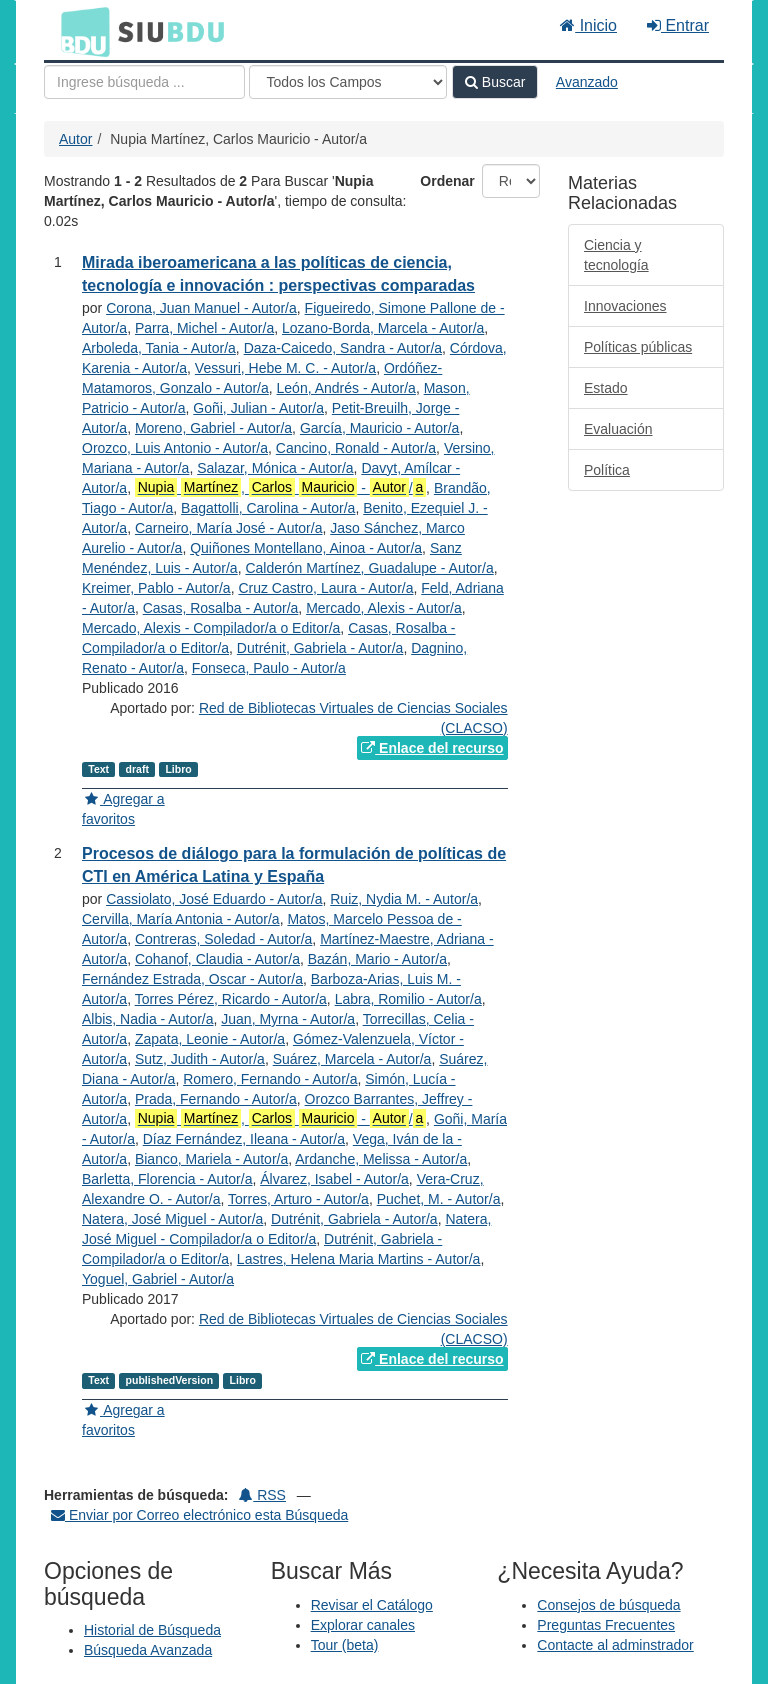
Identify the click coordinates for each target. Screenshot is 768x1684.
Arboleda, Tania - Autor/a (159, 348)
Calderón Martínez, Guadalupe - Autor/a (369, 568)
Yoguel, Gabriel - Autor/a (158, 1279)
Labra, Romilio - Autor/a (408, 999)
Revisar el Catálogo (372, 1605)
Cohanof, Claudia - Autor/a (217, 959)
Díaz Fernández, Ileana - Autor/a (244, 1139)
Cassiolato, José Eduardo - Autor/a (214, 899)
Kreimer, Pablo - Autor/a (156, 588)
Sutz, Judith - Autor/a (200, 1059)
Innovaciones (625, 306)
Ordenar (447, 181)
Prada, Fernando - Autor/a (216, 1099)
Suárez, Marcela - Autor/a (352, 1059)
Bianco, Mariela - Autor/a (211, 1159)
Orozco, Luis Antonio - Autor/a (175, 448)
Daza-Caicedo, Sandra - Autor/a (343, 348)
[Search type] (348, 82)
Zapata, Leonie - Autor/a (210, 1039)
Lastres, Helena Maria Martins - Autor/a (359, 1259)
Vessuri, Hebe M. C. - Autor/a (285, 368)
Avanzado (587, 82)
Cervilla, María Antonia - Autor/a (181, 919)
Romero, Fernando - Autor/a (270, 1079)
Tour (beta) (345, 1645)
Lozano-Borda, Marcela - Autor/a (383, 328)
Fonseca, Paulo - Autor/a (269, 668)
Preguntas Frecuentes (606, 1625)
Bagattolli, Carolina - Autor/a (268, 508)
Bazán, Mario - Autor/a (377, 959)
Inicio (588, 25)
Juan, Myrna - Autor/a (288, 1019)
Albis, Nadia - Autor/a (148, 1019)
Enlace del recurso (432, 748)
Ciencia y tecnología (616, 255)
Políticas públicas (638, 347)
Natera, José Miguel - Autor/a (172, 1219)
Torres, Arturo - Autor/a (298, 1199)
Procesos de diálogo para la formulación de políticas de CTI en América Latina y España (294, 865)
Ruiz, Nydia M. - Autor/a (404, 899)
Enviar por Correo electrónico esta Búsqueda (199, 1515)
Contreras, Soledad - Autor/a (223, 939)
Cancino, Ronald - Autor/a (356, 448)
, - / (280, 487)
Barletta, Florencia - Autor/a (167, 1179)
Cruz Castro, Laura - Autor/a (325, 588)
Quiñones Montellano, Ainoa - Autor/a (306, 548)
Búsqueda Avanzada (148, 1650)
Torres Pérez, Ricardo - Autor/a (231, 999)
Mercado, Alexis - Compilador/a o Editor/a (211, 628)
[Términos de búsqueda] (144, 82)
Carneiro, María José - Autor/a (229, 528)
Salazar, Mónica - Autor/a (275, 468)
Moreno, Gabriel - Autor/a (213, 428)
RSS (262, 1495)
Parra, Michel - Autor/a (204, 328)
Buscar (495, 82)
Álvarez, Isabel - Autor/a (334, 1179)
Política (607, 470)
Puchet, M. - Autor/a (439, 1199)
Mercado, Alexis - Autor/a (384, 608)
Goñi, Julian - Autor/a (258, 408)
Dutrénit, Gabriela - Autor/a (320, 648)
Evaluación (618, 429)
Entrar (678, 25)
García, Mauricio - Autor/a (380, 428)
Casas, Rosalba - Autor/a (221, 608)
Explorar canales (363, 1625)
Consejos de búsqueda (608, 1605)
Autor (75, 139)
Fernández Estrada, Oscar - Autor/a (192, 979)
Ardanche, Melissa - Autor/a (381, 1159)
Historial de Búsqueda (152, 1630)
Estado (606, 388)
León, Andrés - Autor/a (346, 388)
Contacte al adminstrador (615, 1645)
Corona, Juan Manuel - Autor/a (201, 308)
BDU (80, 31)
